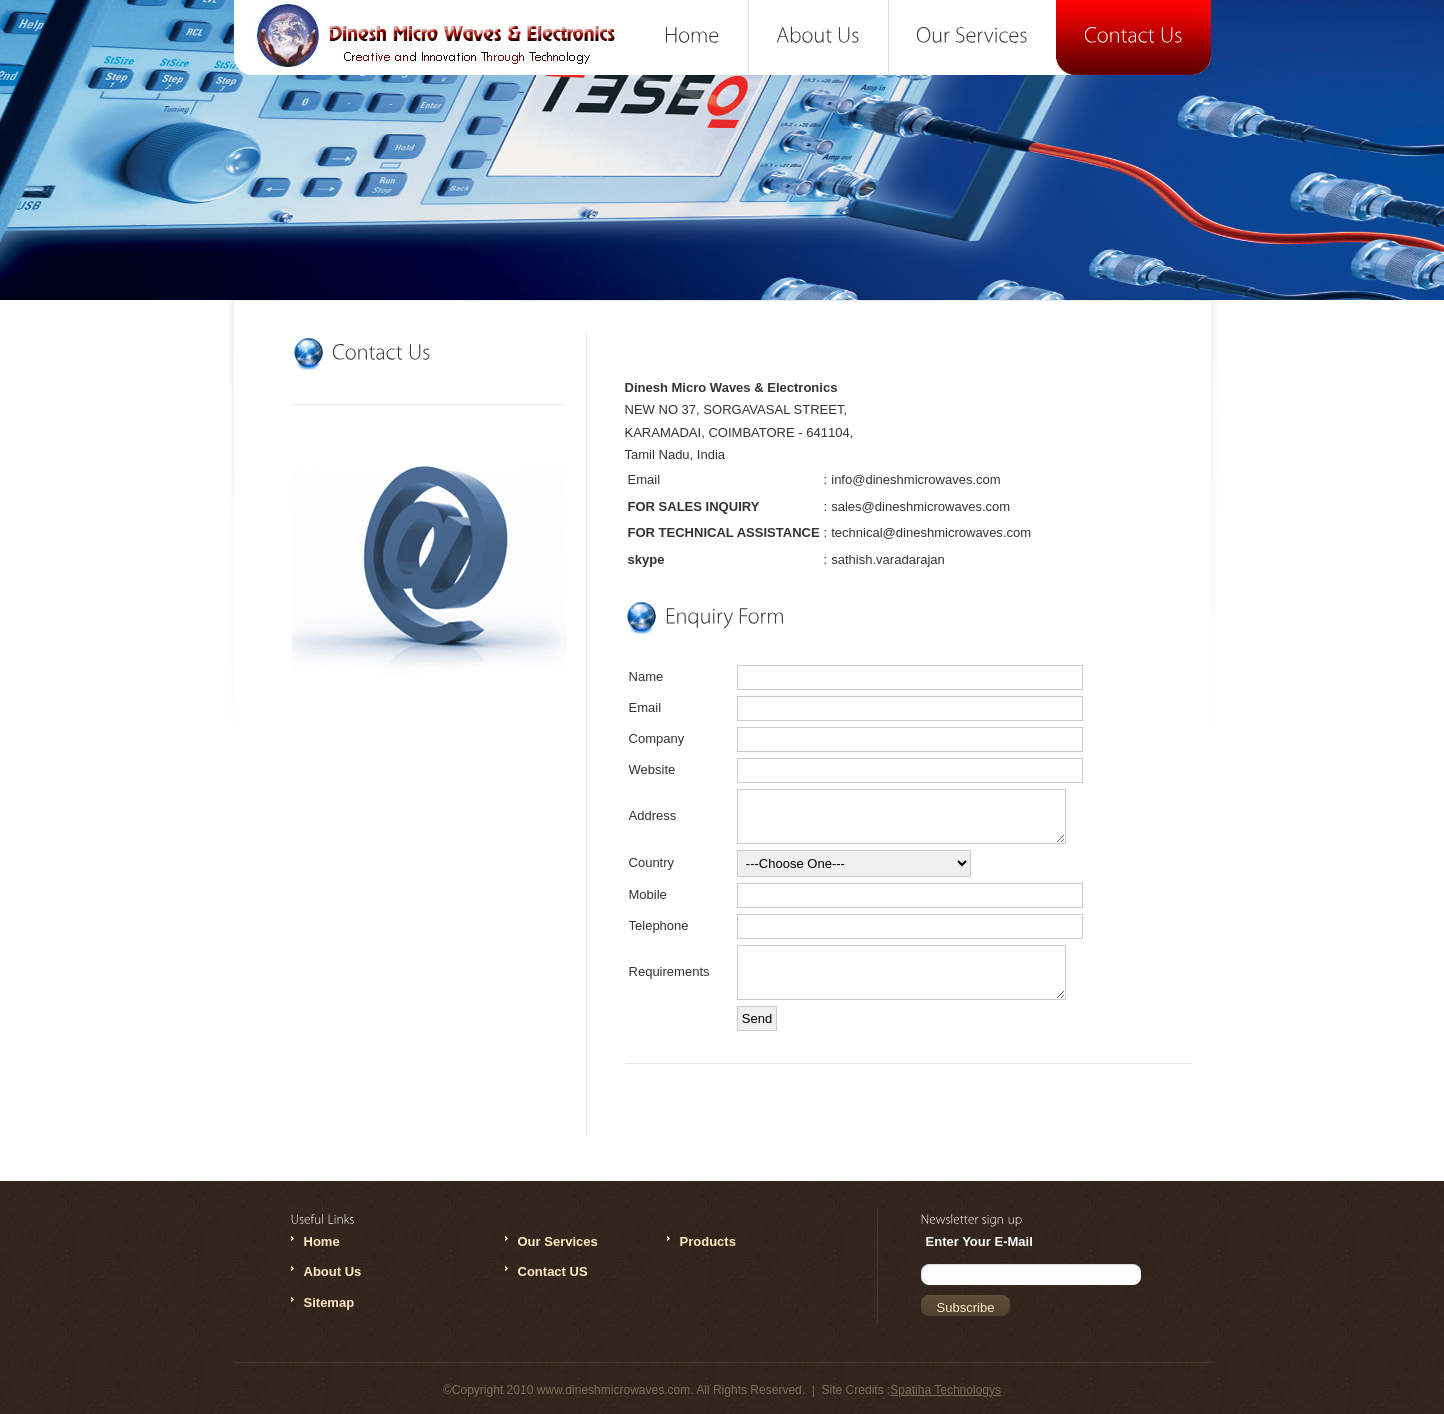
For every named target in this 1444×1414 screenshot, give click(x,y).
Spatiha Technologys (945, 1390)
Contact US (553, 1271)
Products (708, 1241)
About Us (333, 1271)
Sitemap (329, 1302)
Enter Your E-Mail (979, 1241)
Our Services (558, 1241)
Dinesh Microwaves (443, 46)
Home (322, 1241)
